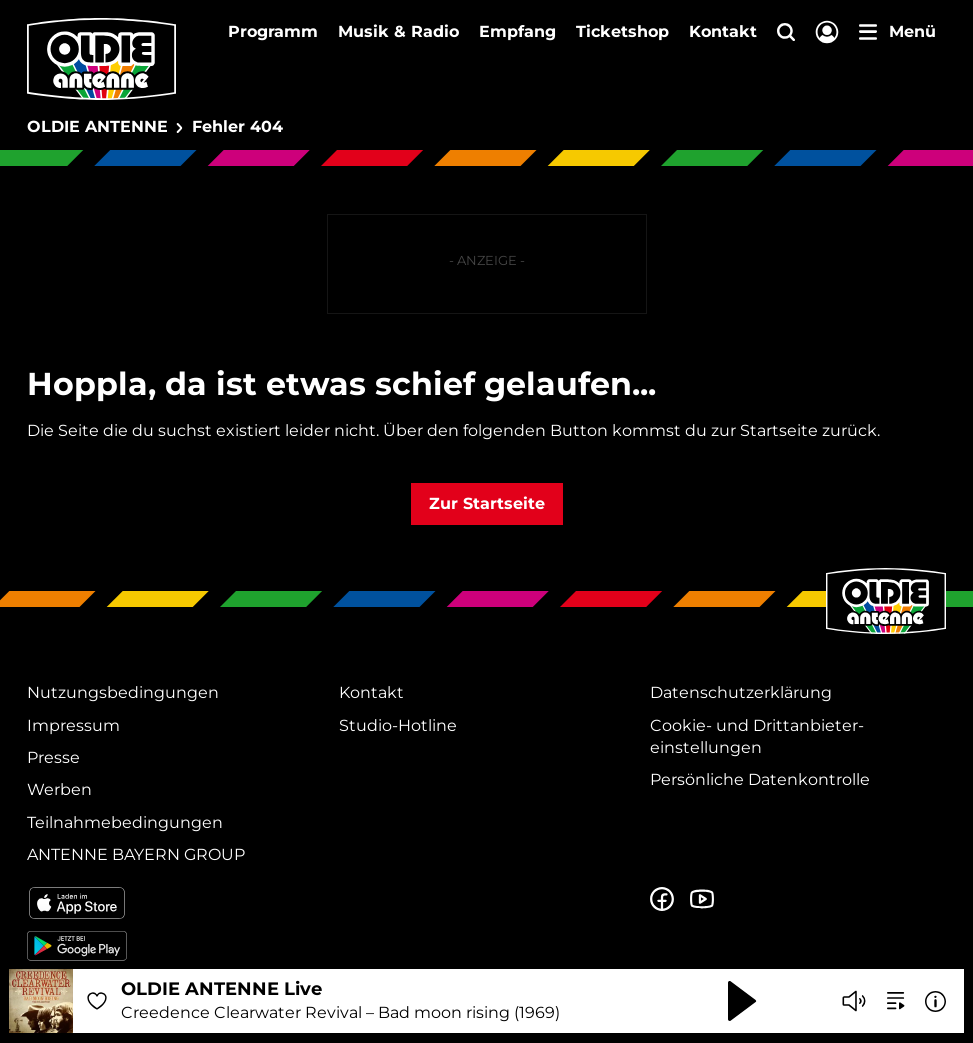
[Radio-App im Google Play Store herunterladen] (175, 946)
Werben (59, 789)
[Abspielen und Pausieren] (742, 1001)
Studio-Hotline (398, 725)
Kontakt (723, 31)
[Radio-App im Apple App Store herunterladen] (175, 903)
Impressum (73, 725)
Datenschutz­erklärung (741, 692)
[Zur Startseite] (886, 632)
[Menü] (897, 32)
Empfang (517, 31)
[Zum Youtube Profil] (702, 900)
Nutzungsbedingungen (123, 692)
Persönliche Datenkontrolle (760, 779)
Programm (273, 31)
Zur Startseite (487, 503)
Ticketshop (622, 31)
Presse (53, 757)
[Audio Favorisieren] (97, 1001)
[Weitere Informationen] (935, 1001)
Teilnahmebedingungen (125, 822)
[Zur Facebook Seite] (662, 900)
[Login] (827, 33)
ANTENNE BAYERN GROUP (136, 854)
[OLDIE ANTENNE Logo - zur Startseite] (101, 59)
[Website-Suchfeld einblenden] (786, 33)
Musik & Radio (398, 31)
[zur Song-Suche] (896, 1001)
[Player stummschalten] (854, 1001)
